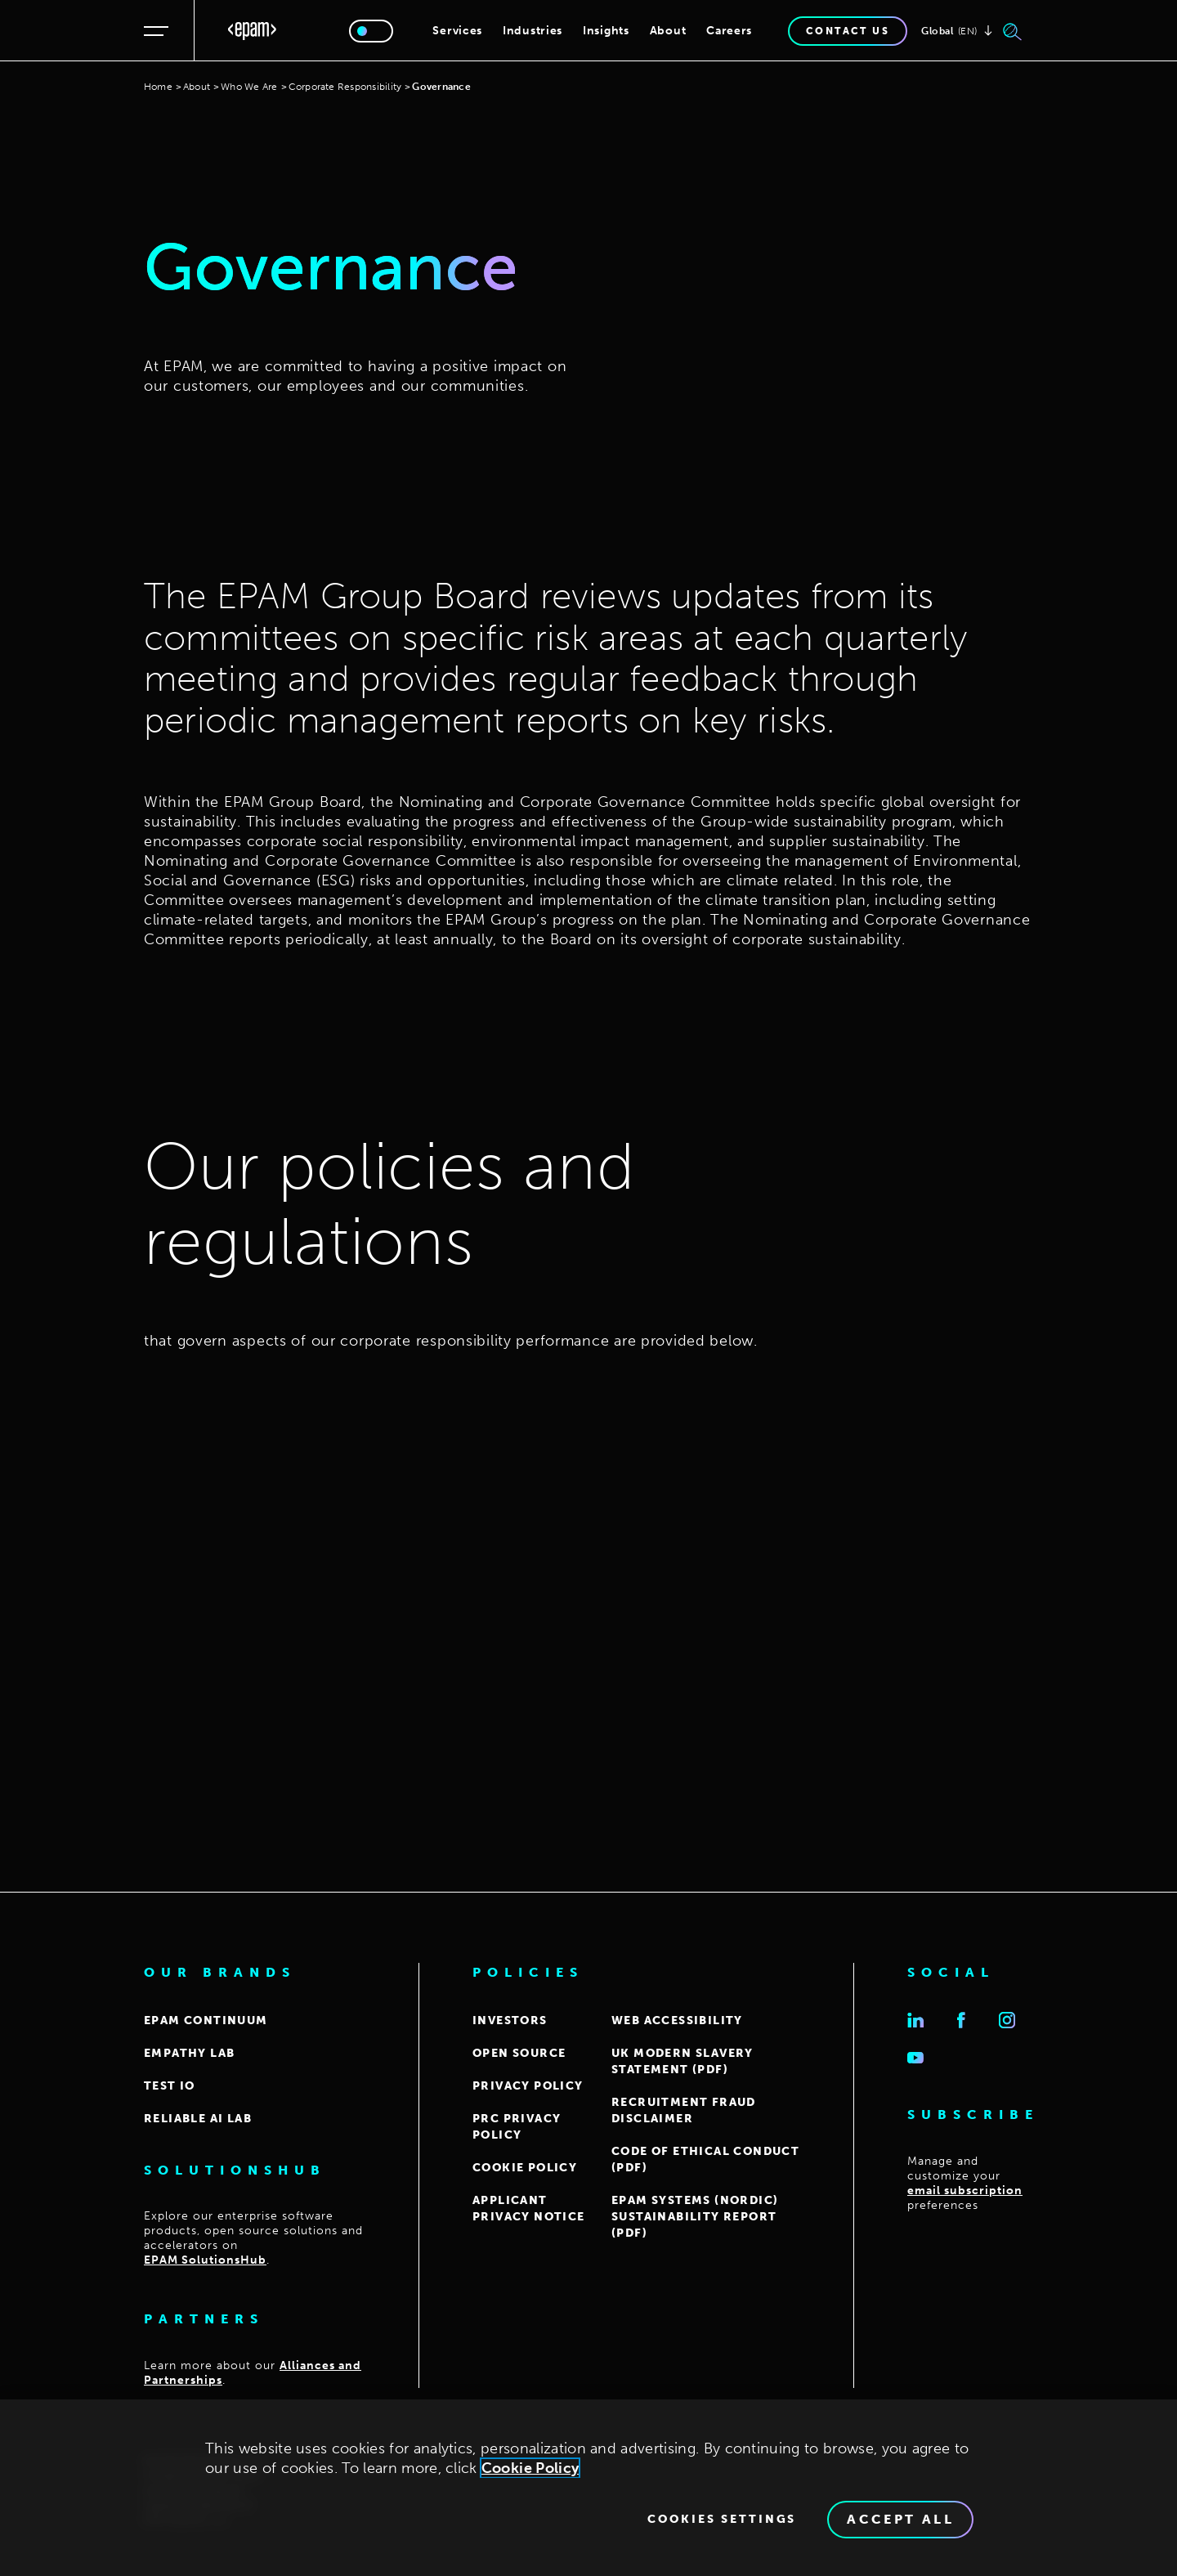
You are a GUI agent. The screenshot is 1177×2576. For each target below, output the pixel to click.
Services (457, 31)
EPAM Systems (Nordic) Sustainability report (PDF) (694, 2216)
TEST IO (169, 2086)
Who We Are (249, 86)
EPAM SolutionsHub (205, 2260)
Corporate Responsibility (345, 86)
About (668, 31)
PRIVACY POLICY (528, 2086)
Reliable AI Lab (198, 2119)
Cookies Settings (721, 2524)
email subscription (965, 2190)
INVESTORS (510, 2020)
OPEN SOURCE (519, 2053)
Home (158, 86)
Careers (729, 31)
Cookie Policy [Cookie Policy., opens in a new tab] (530, 2473)
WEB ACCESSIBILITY (677, 2020)
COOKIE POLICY (524, 2168)
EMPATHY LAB (189, 2053)
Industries (532, 31)
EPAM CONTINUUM (206, 2020)
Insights (606, 31)
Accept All (900, 2524)
